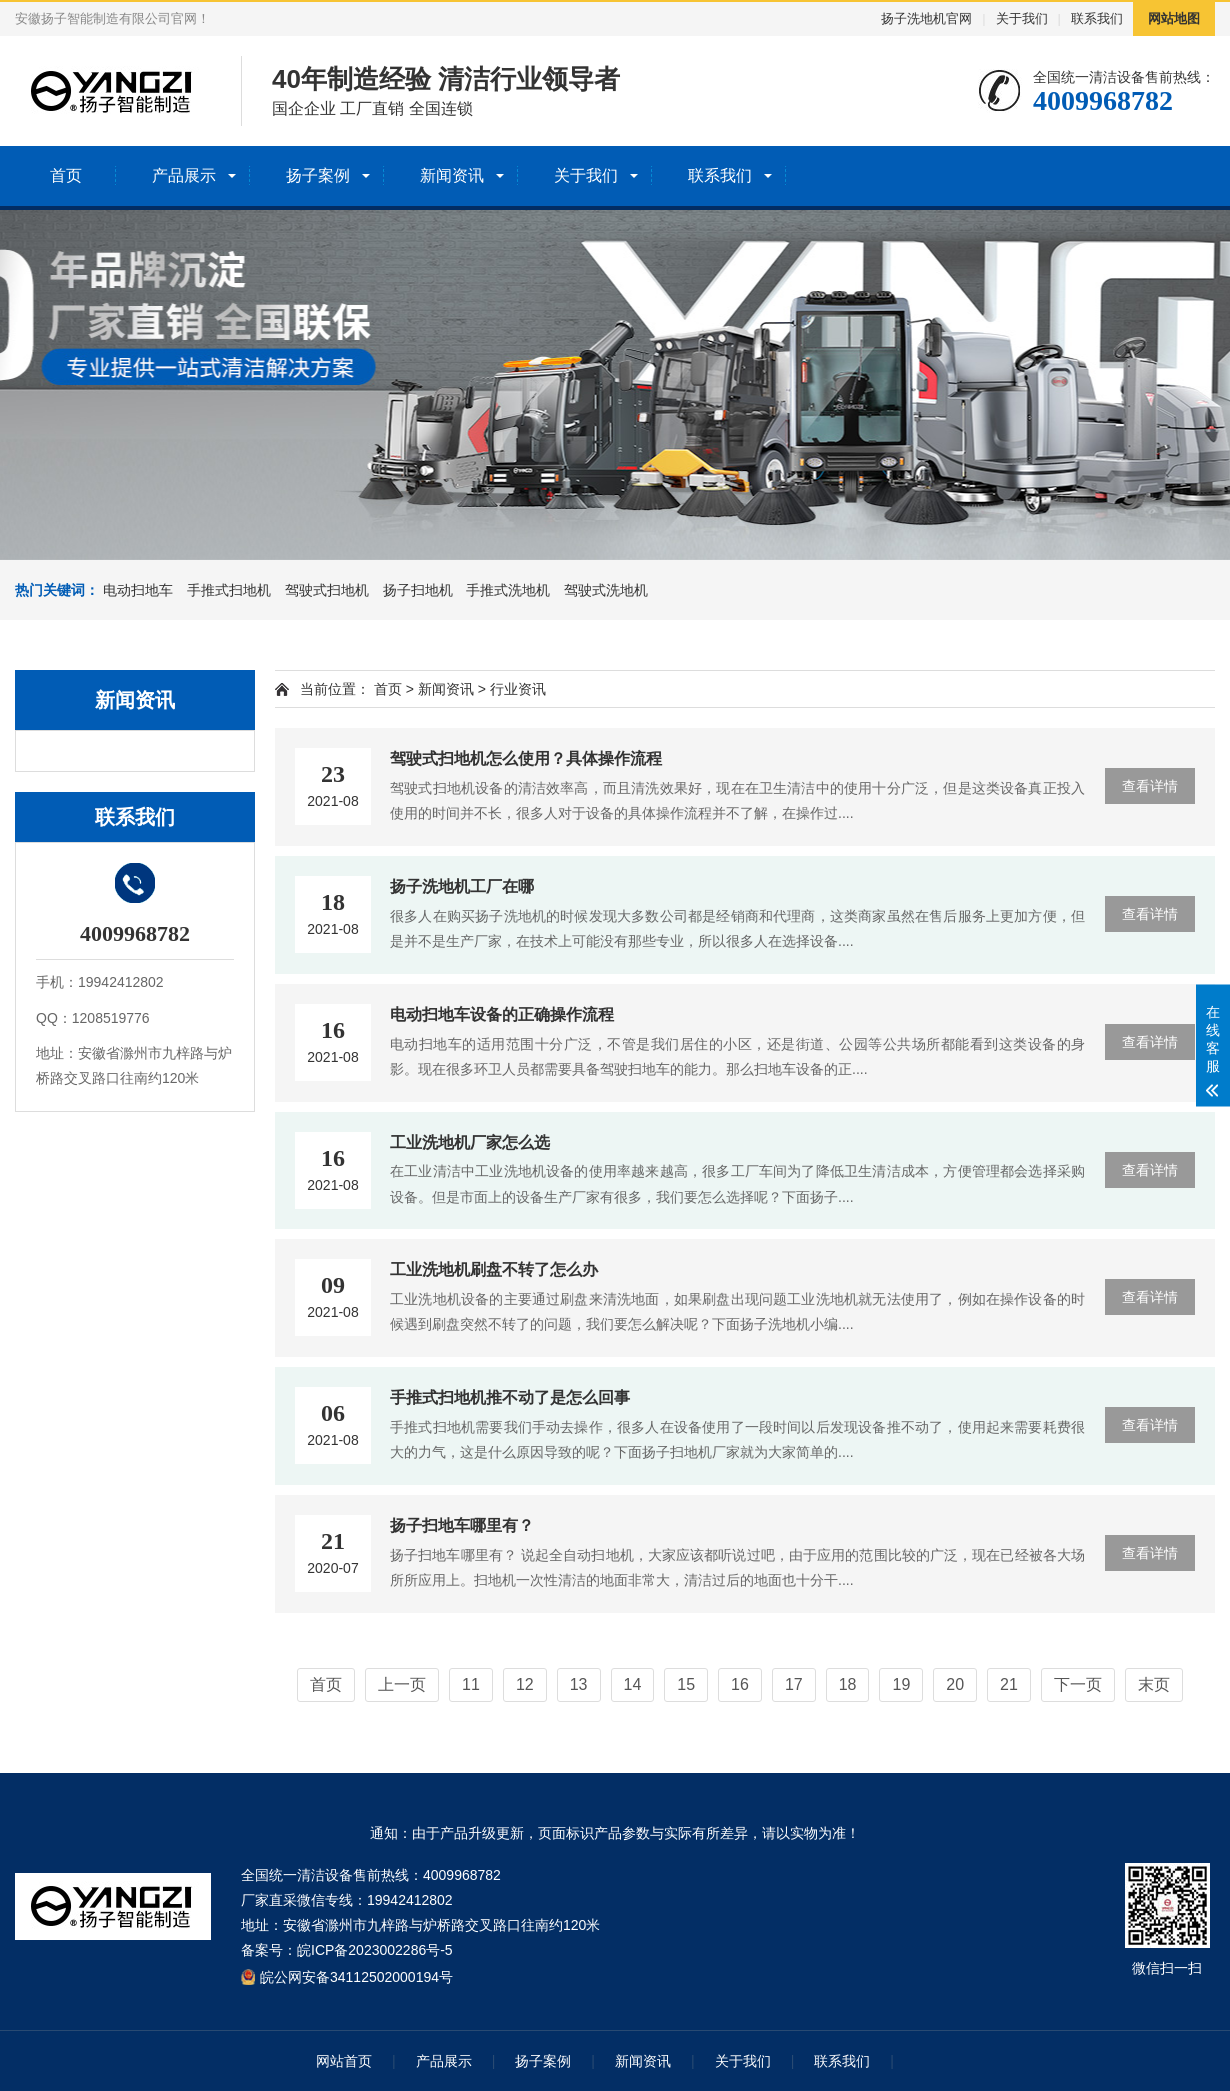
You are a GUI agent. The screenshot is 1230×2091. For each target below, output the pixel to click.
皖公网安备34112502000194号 (356, 1976)
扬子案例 (318, 175)
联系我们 (1097, 18)
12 (525, 1684)
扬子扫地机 (418, 590)
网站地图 (1174, 18)
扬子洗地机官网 (926, 18)
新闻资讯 (452, 175)
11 (471, 1684)
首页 (66, 175)
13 (579, 1684)
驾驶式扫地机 (327, 590)
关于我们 (1022, 18)
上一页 (402, 1684)
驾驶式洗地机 (606, 590)
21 (1009, 1684)
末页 (1154, 1684)
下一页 (1078, 1684)
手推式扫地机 (229, 590)
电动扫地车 (138, 590)
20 (955, 1684)
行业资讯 (518, 689)
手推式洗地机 (508, 590)
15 (686, 1684)
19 (901, 1684)
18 (848, 1684)
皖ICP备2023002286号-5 (375, 1950)
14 (633, 1684)
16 (740, 1684)
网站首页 (344, 2061)
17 (794, 1684)
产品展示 (184, 175)
